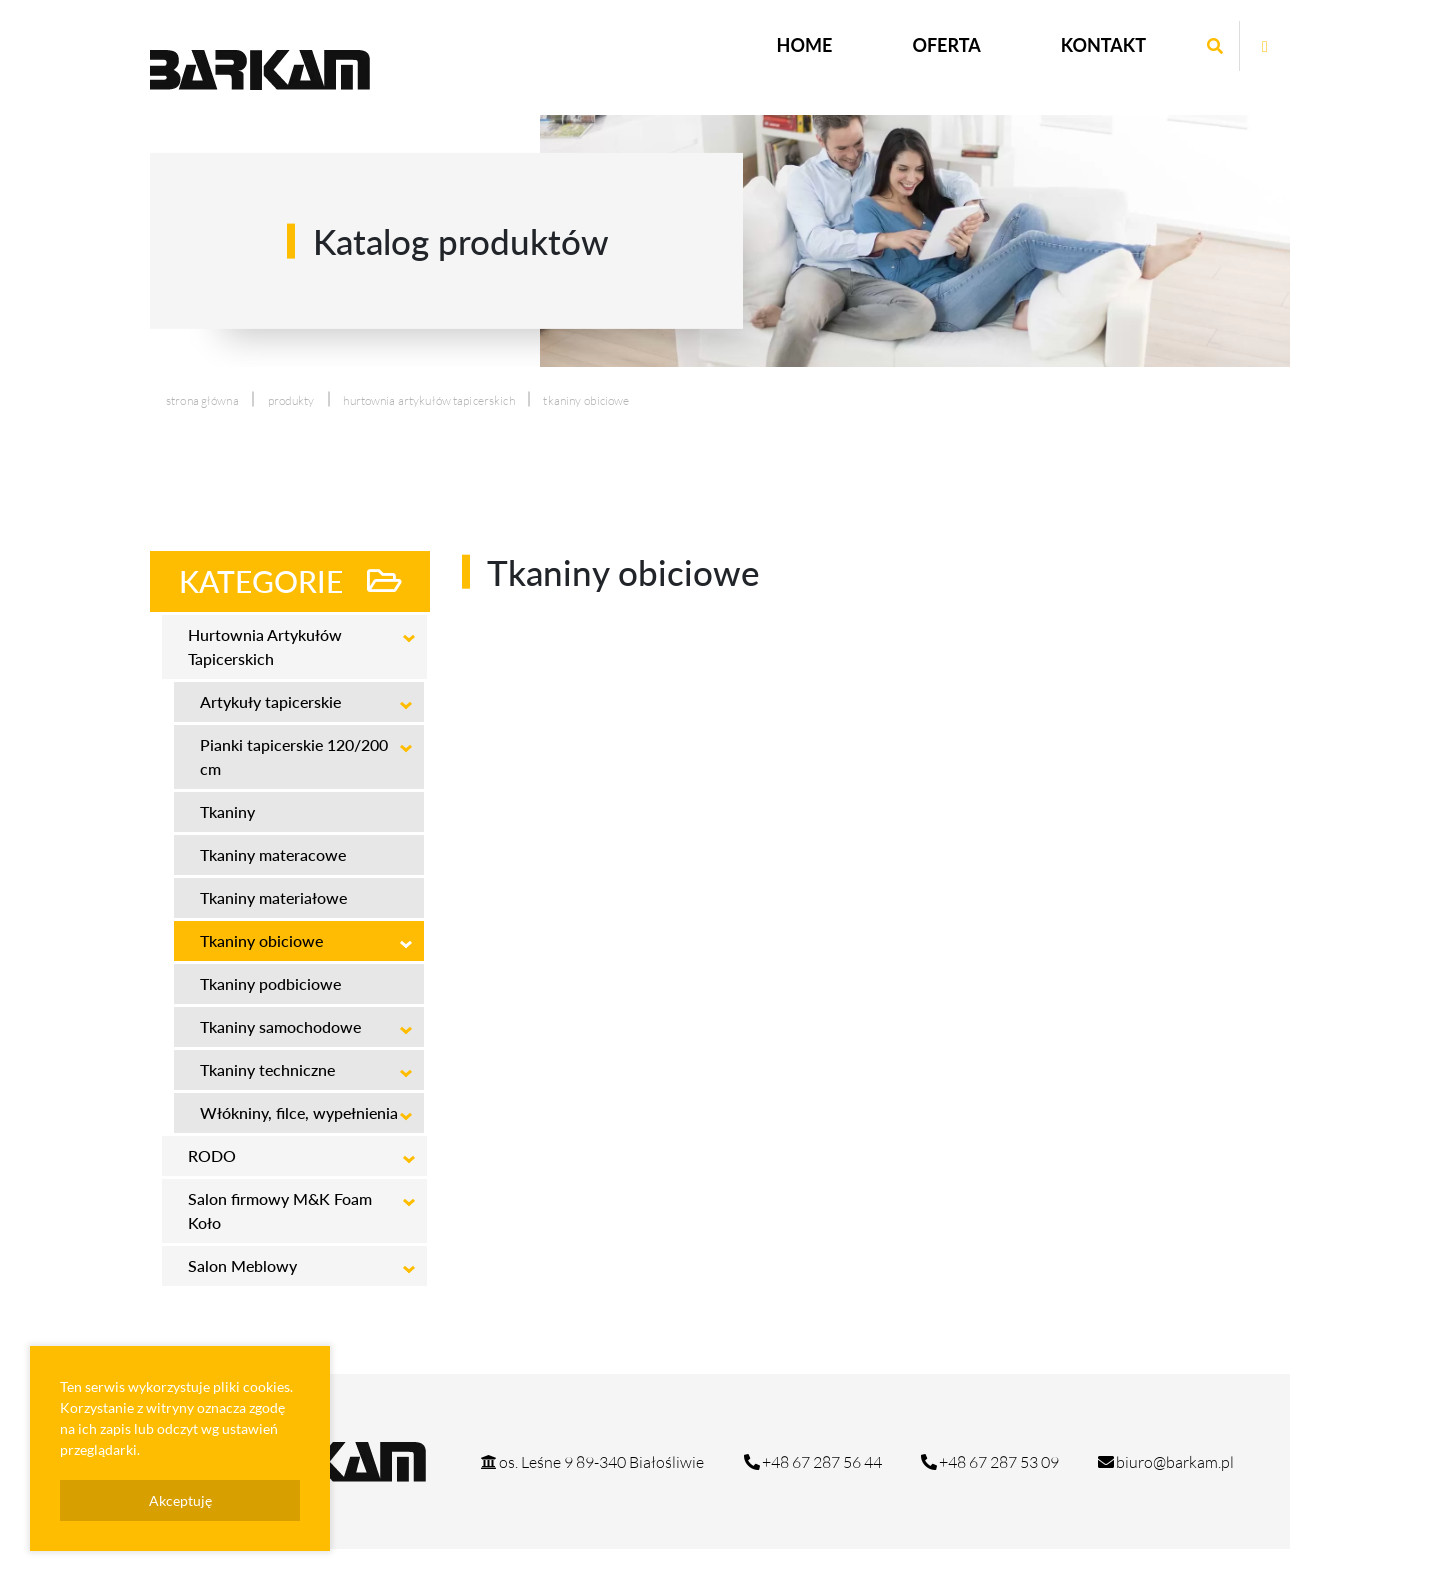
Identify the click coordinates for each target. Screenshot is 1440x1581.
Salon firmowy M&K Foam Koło (280, 1210)
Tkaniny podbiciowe (270, 983)
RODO (212, 1155)
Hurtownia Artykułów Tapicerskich (428, 400)
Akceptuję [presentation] (180, 1500)
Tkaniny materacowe (273, 854)
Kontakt (1103, 45)
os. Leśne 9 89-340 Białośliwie (591, 1462)
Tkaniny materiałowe (273, 897)
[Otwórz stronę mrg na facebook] (1265, 46)
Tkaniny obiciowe (261, 940)
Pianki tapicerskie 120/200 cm (294, 756)
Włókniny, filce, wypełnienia (299, 1112)
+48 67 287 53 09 (989, 1462)
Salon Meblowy (242, 1265)
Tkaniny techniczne (267, 1069)
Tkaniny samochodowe (280, 1026)
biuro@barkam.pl (1165, 1462)
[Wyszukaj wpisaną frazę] (1215, 46)
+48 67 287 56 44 (812, 1462)
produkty (291, 400)
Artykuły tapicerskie (270, 701)
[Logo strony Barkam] (260, 70)
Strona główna (202, 400)
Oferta (946, 45)
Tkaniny (227, 811)
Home (805, 45)
